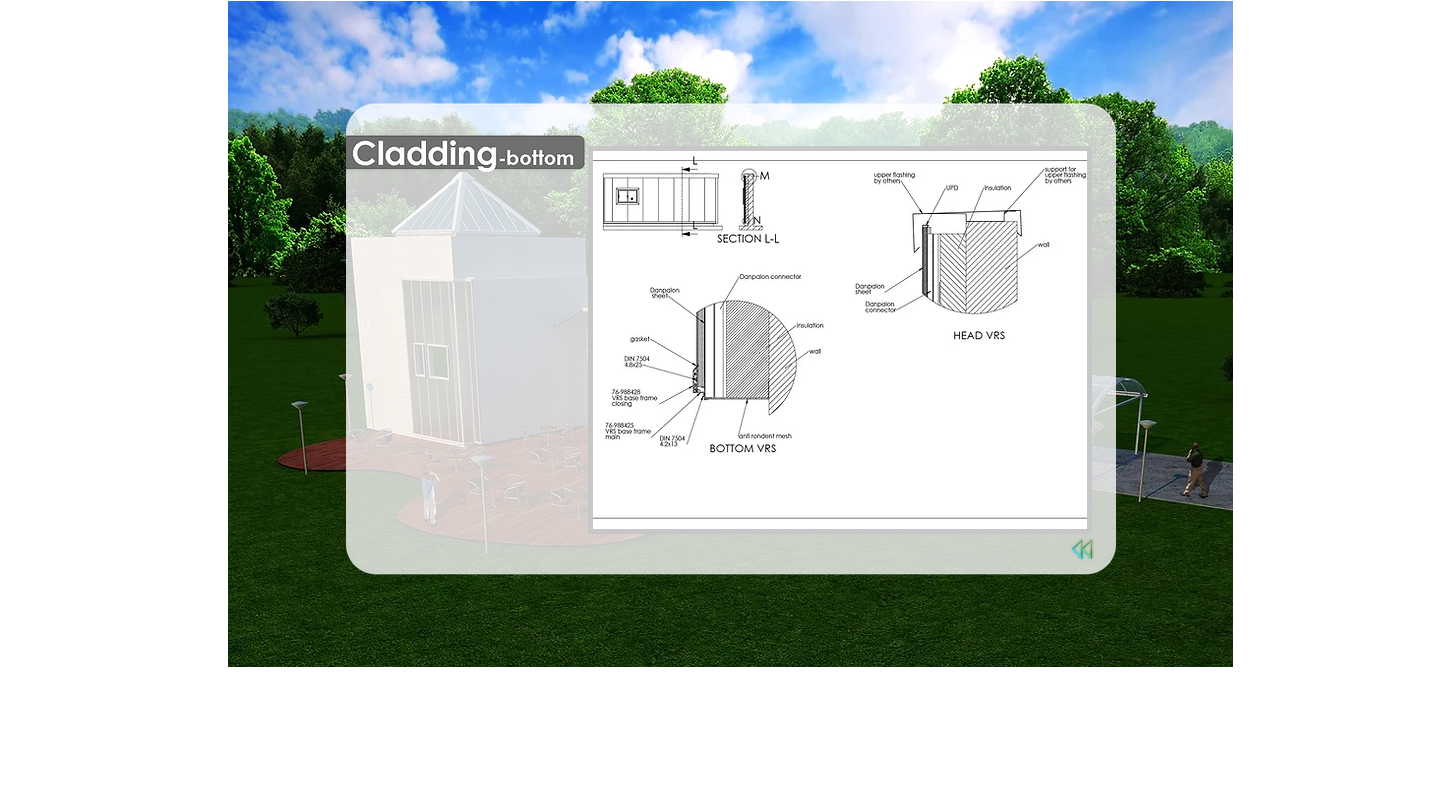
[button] (840, 340)
